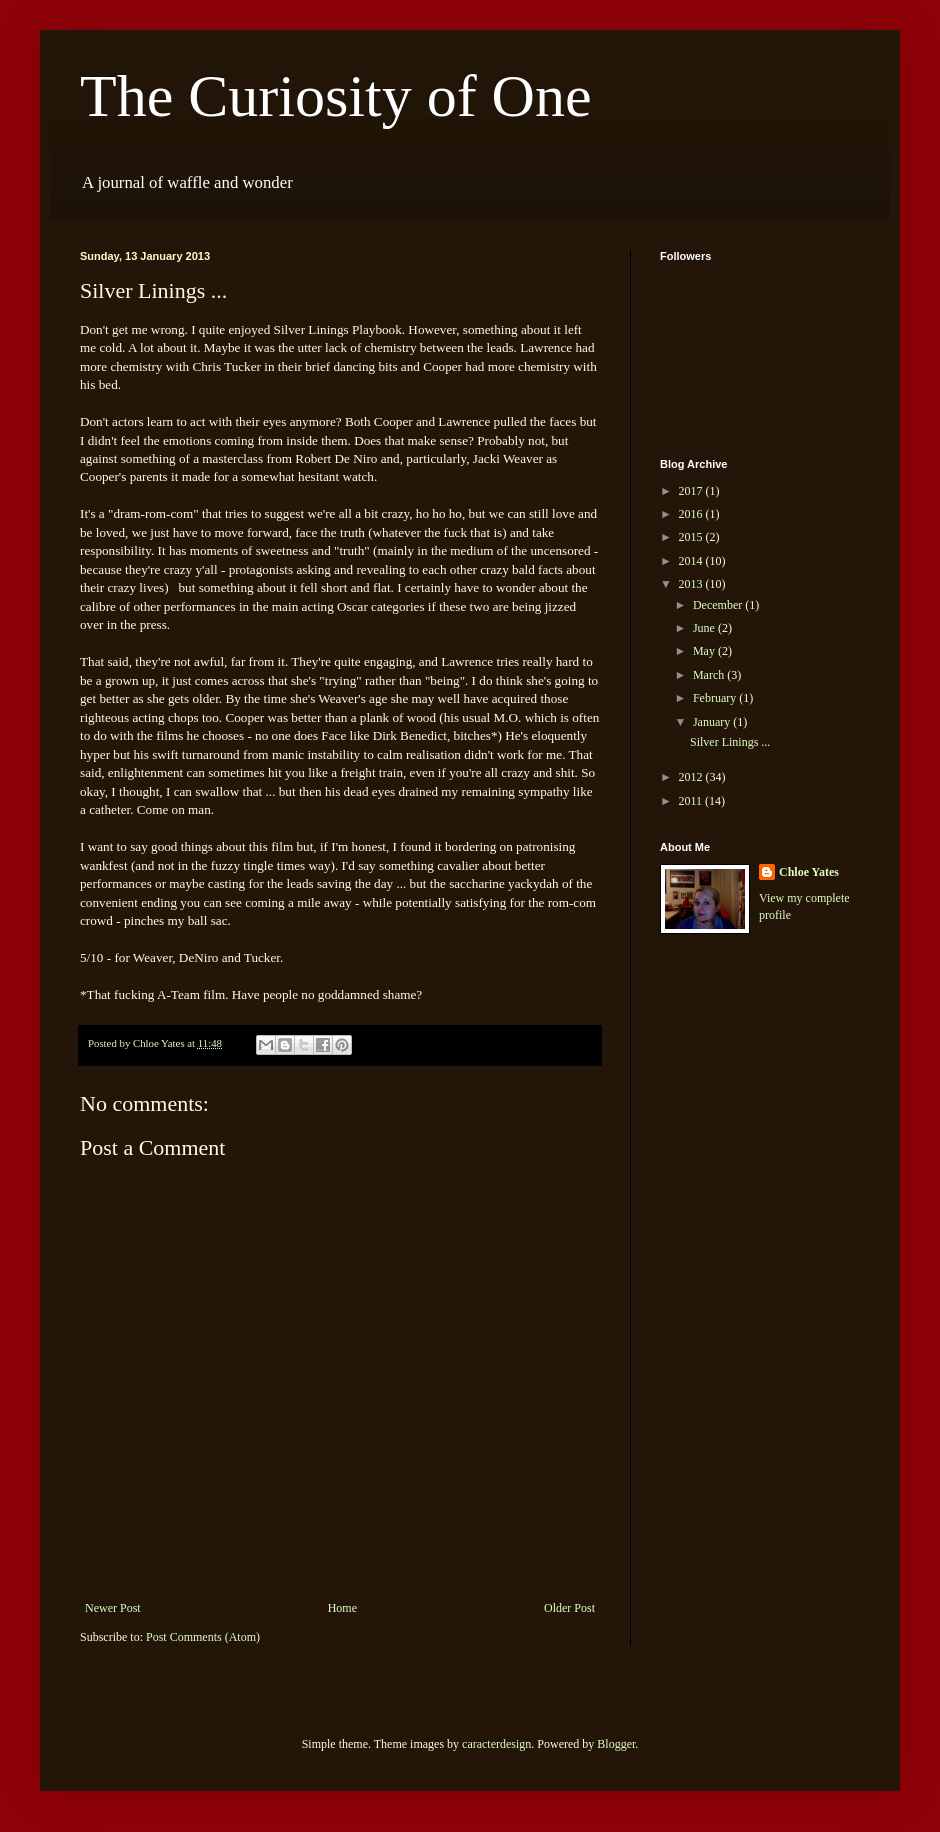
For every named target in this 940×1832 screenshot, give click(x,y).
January (713, 722)
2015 (692, 537)
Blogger (616, 1744)
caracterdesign (496, 1744)
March (710, 675)
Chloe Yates (809, 872)
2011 (692, 801)
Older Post (569, 1608)
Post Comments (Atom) (203, 1637)
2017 (692, 491)
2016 (692, 514)
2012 (692, 777)
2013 (692, 584)
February (716, 698)
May (705, 651)
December (719, 605)
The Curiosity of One (336, 96)
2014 (692, 561)
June (705, 628)
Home (342, 1608)
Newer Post (113, 1608)
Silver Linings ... (730, 742)
